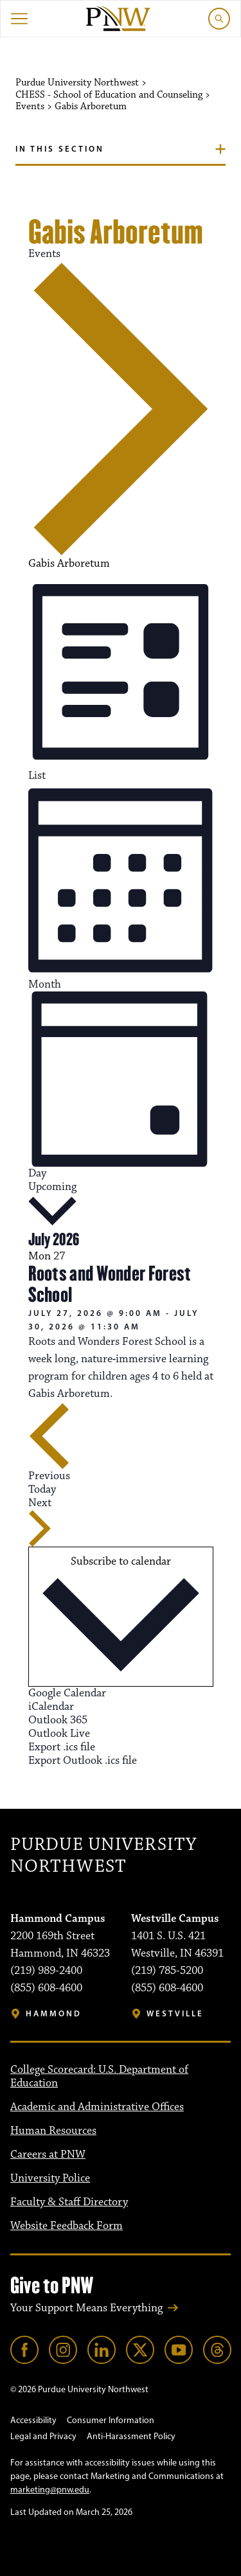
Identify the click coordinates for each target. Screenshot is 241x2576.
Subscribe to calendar (121, 1561)
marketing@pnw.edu (49, 2489)
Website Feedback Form (66, 2226)
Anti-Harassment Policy (131, 2436)
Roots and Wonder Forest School (110, 1284)
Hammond (54, 2013)
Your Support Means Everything (86, 2308)
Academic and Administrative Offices (97, 2107)
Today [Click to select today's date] (42, 1489)
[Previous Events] (49, 1443)
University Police (50, 2178)
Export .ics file (61, 1747)
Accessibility (33, 2420)
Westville (175, 2013)
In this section (59, 148)
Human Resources (53, 2131)
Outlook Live (59, 1734)
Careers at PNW (47, 2154)
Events (44, 254)
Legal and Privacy (43, 2436)
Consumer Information (110, 2420)
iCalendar (51, 1707)
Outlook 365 (57, 1720)
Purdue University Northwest (103, 1856)
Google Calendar (67, 1693)
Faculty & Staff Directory (69, 2202)
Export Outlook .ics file (82, 1761)
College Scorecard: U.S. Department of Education (99, 2076)
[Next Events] (39, 1522)
